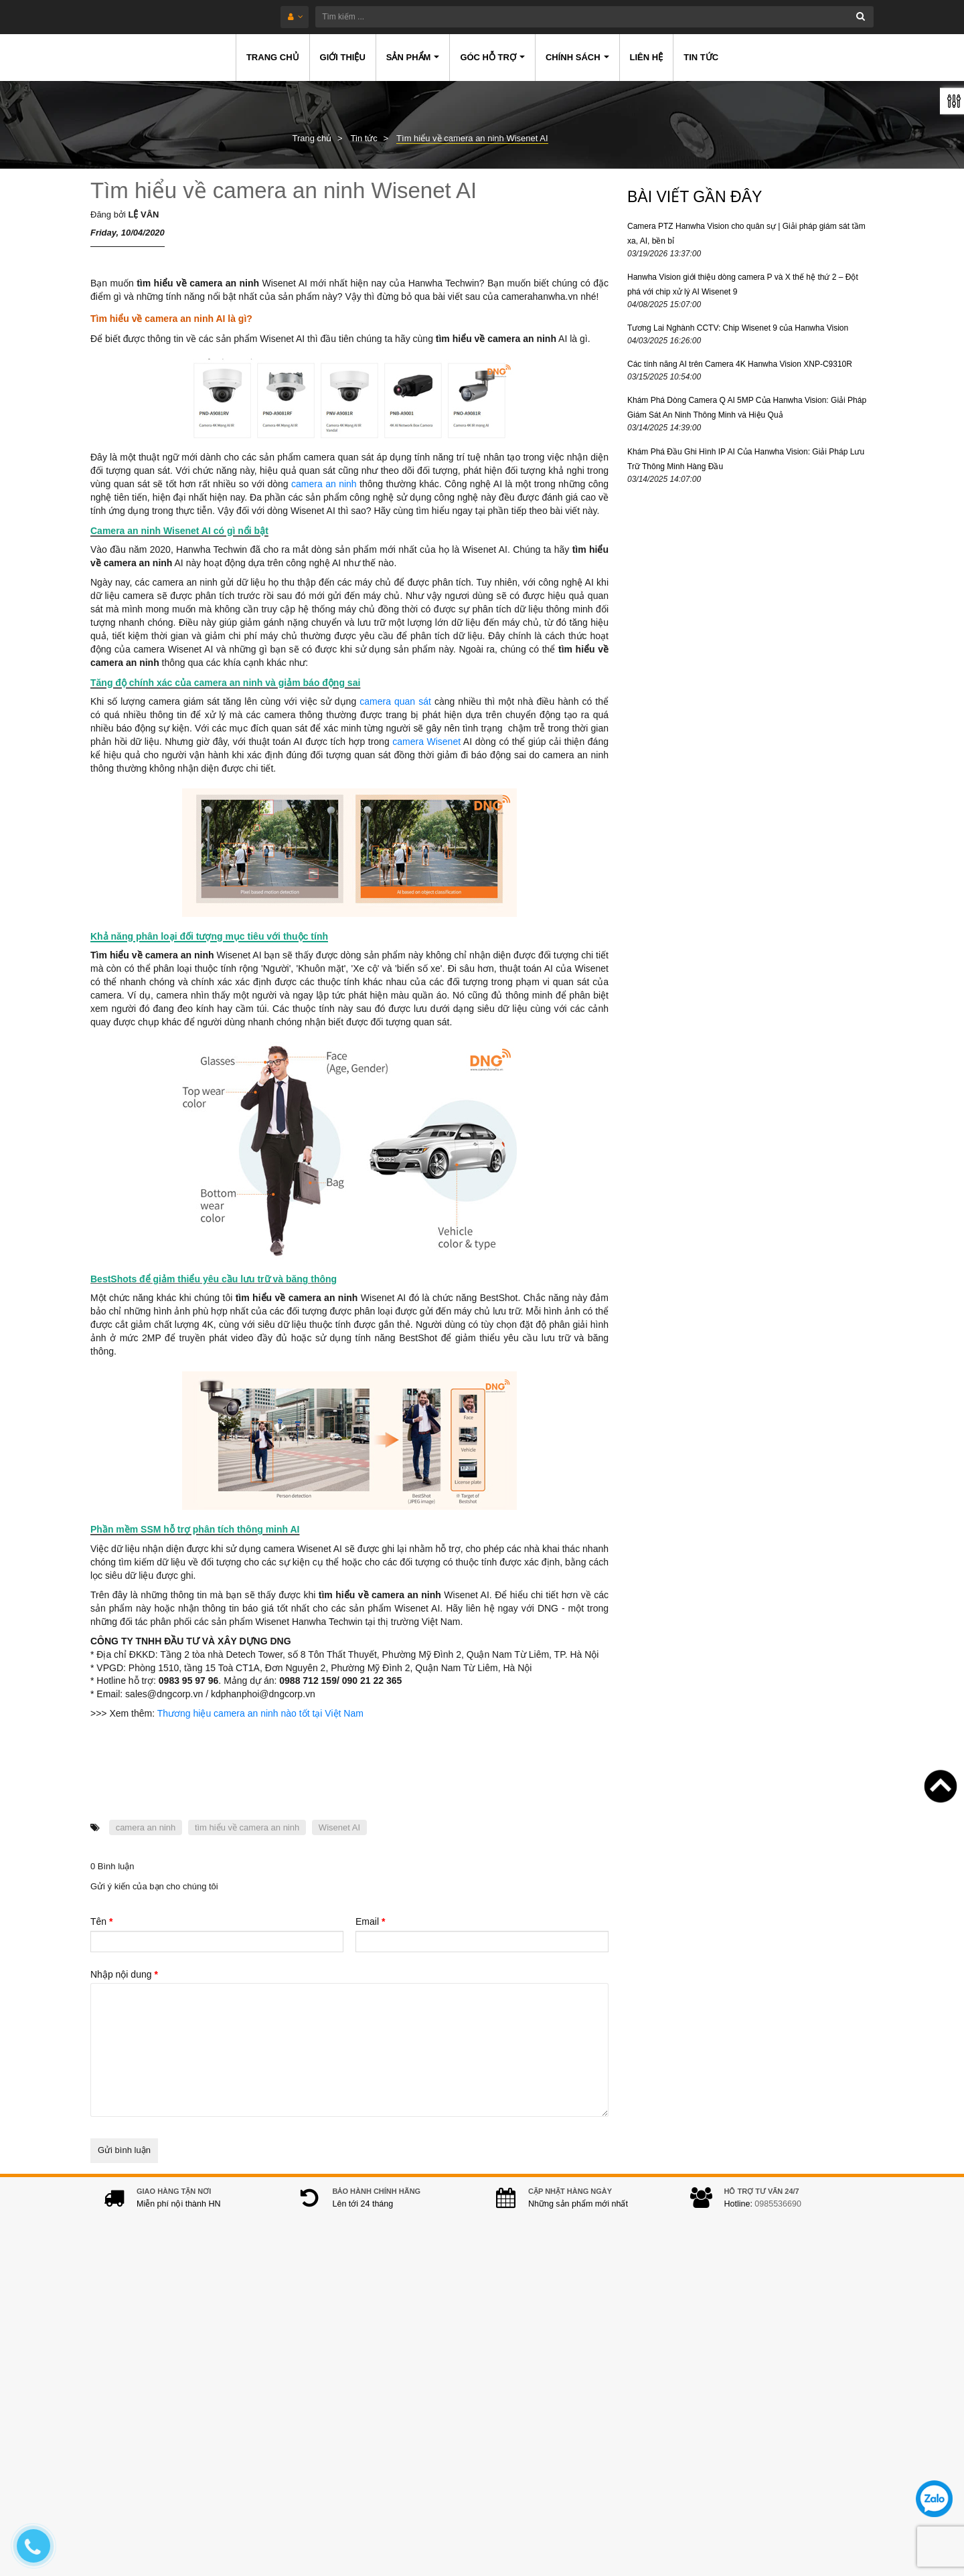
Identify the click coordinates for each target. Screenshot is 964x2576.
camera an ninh (324, 484)
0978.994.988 (387, 2428)
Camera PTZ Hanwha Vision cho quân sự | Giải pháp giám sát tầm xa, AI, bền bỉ (746, 234)
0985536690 (777, 2217)
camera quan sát (396, 701)
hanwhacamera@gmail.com (382, 2449)
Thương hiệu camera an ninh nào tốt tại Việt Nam (260, 1713)
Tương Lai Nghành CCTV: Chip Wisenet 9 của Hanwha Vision (737, 328)
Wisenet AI (339, 1827)
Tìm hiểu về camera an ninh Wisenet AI (283, 190)
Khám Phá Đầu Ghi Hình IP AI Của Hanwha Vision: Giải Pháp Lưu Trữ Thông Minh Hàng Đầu (745, 459)
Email (370, 1921)
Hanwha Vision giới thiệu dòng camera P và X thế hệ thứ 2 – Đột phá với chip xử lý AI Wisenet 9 (742, 284)
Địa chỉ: (308, 2338)
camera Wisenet (426, 741)
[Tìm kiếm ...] (521, 16)
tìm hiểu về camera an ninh (247, 1827)
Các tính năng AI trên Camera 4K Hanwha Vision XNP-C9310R (739, 364)
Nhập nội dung (124, 1974)
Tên (101, 1921)
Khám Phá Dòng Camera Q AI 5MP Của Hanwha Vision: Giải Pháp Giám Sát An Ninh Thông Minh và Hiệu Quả (746, 408)
